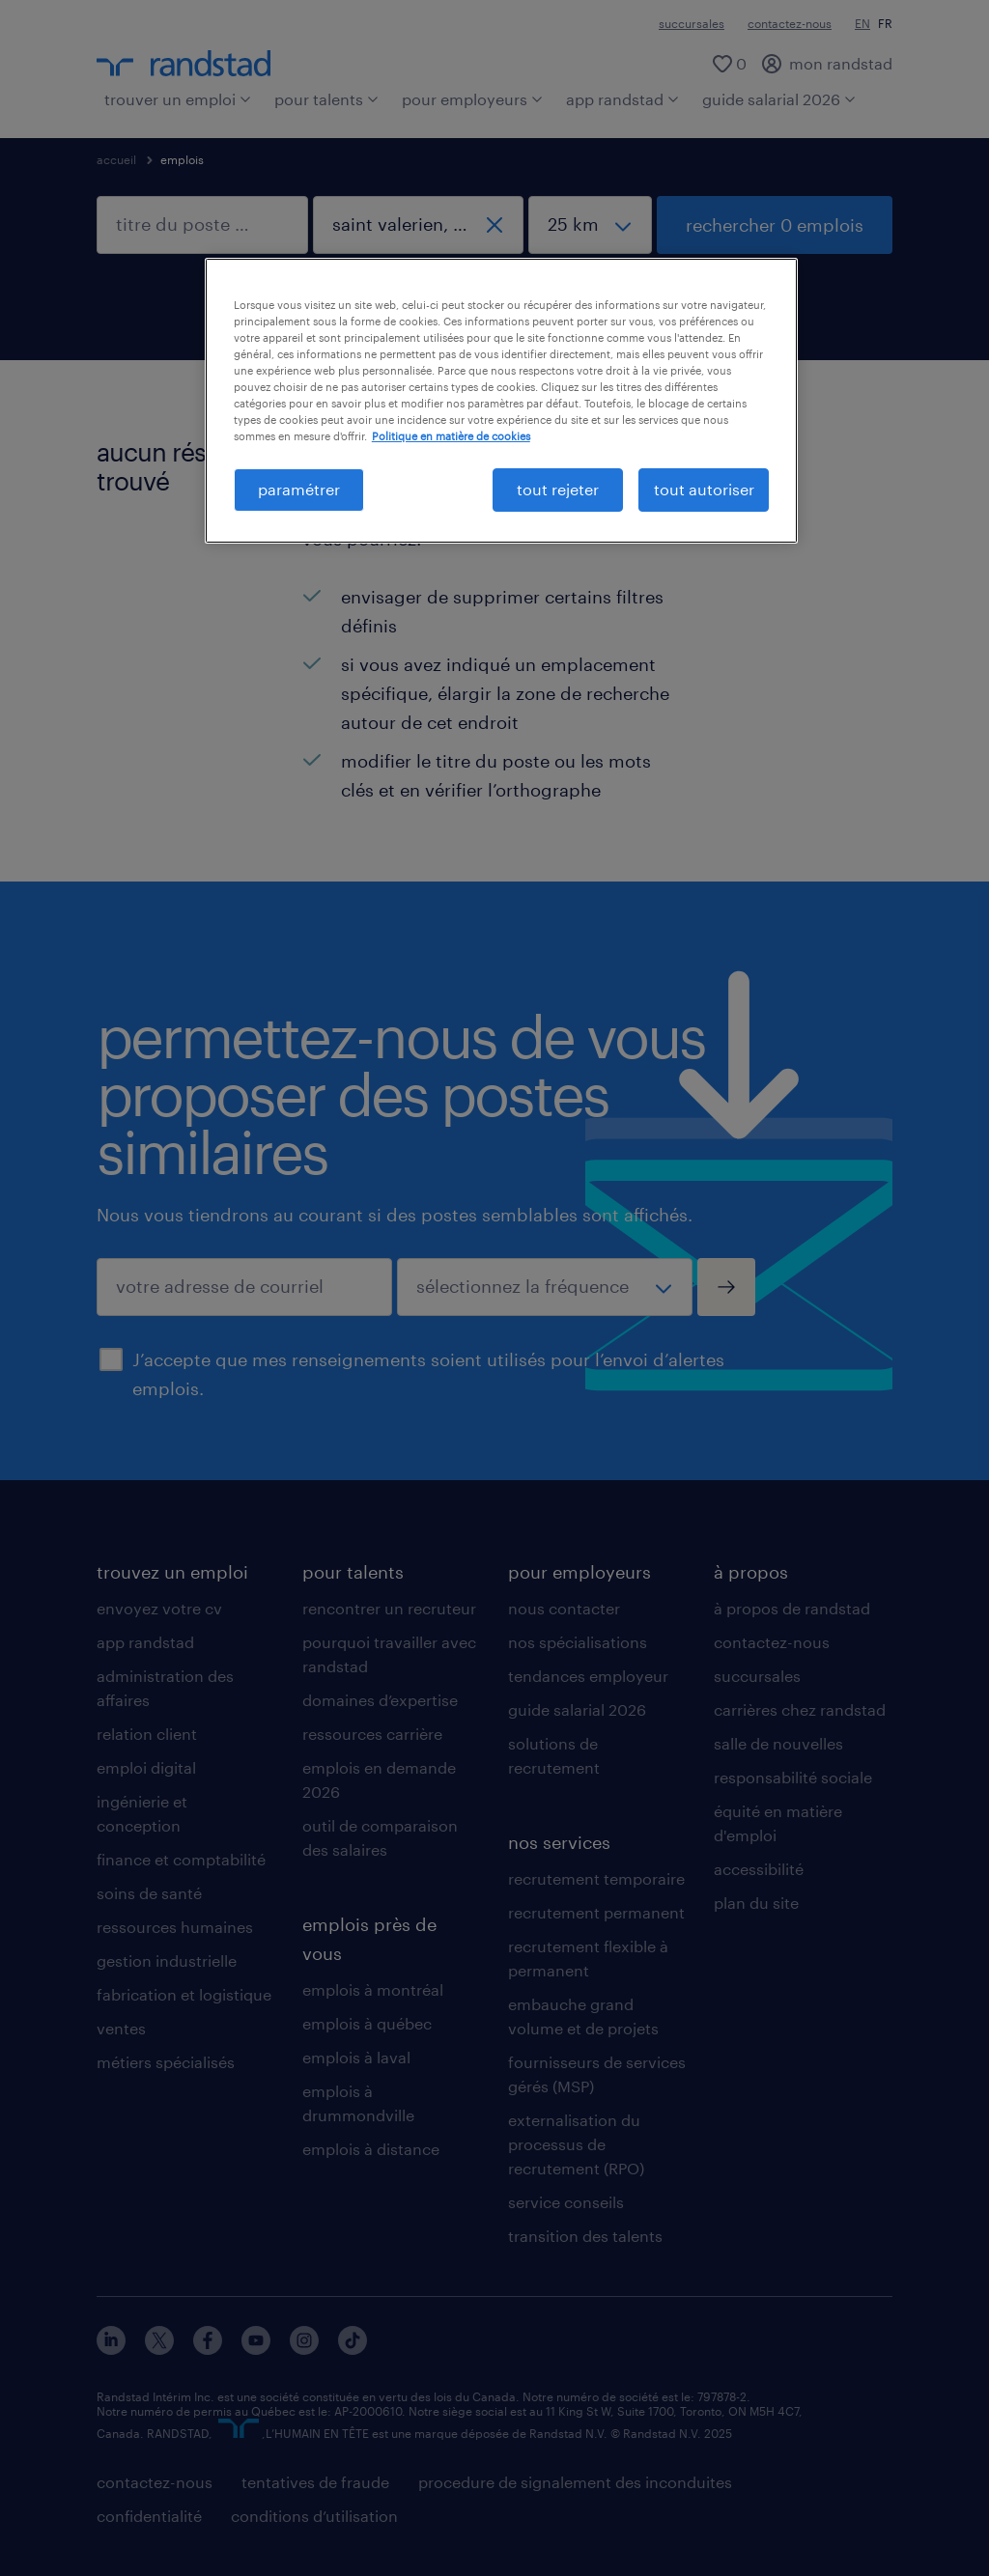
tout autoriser (704, 489)
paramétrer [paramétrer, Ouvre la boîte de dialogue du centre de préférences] (299, 489)
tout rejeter (558, 489)
